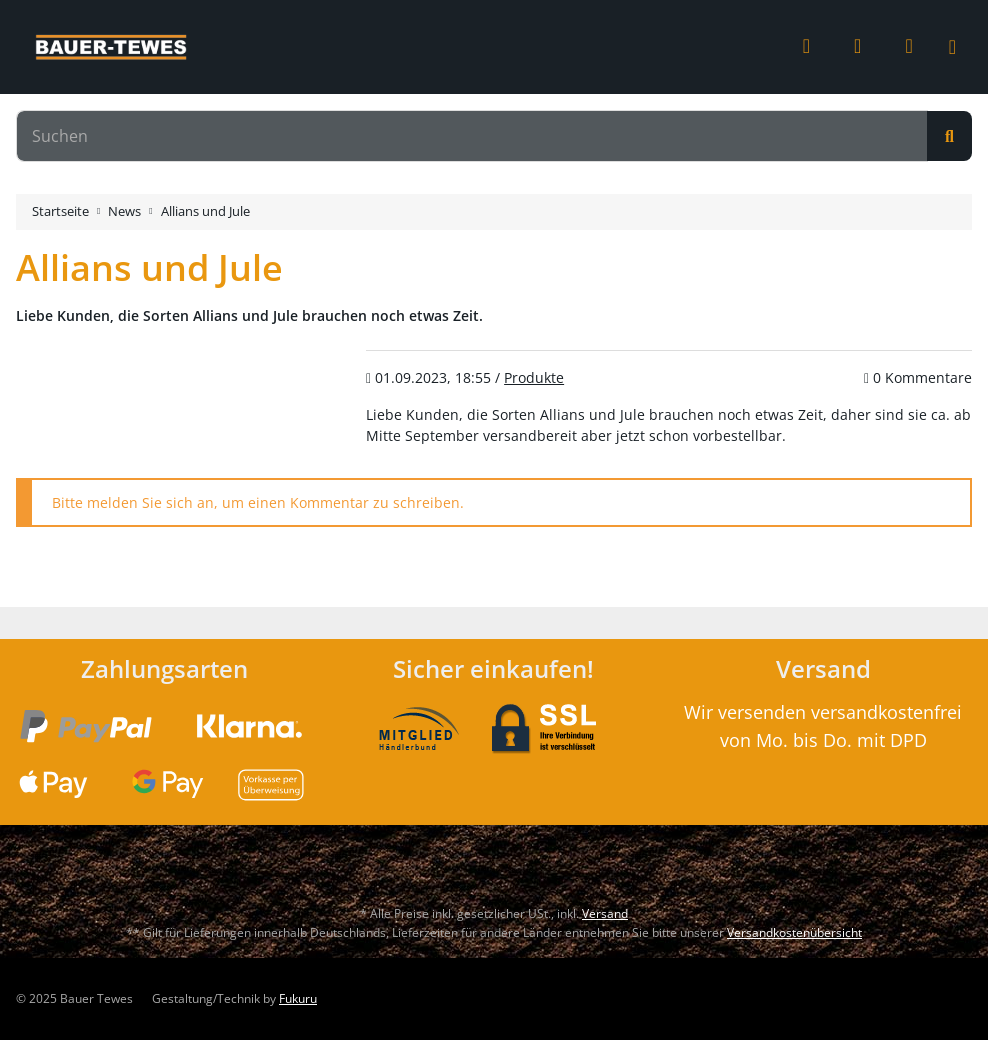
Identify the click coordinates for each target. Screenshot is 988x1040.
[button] (806, 47)
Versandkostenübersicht (794, 932)
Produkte (534, 377)
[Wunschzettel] (857, 47)
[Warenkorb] (908, 46)
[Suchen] (472, 136)
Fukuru (298, 998)
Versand (605, 913)
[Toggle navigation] (964, 47)
